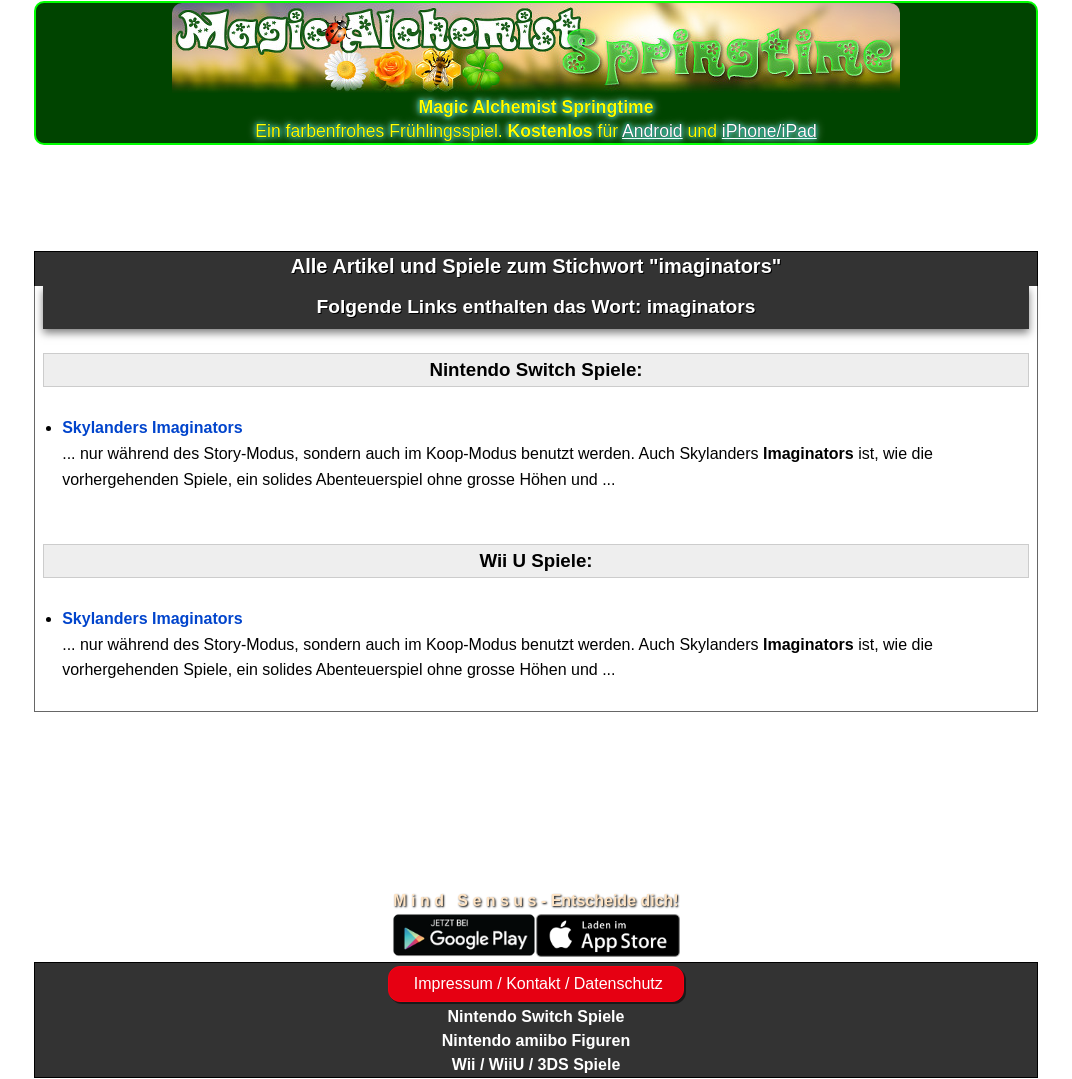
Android (652, 131)
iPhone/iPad (769, 131)
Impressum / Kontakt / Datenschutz (535, 983)
